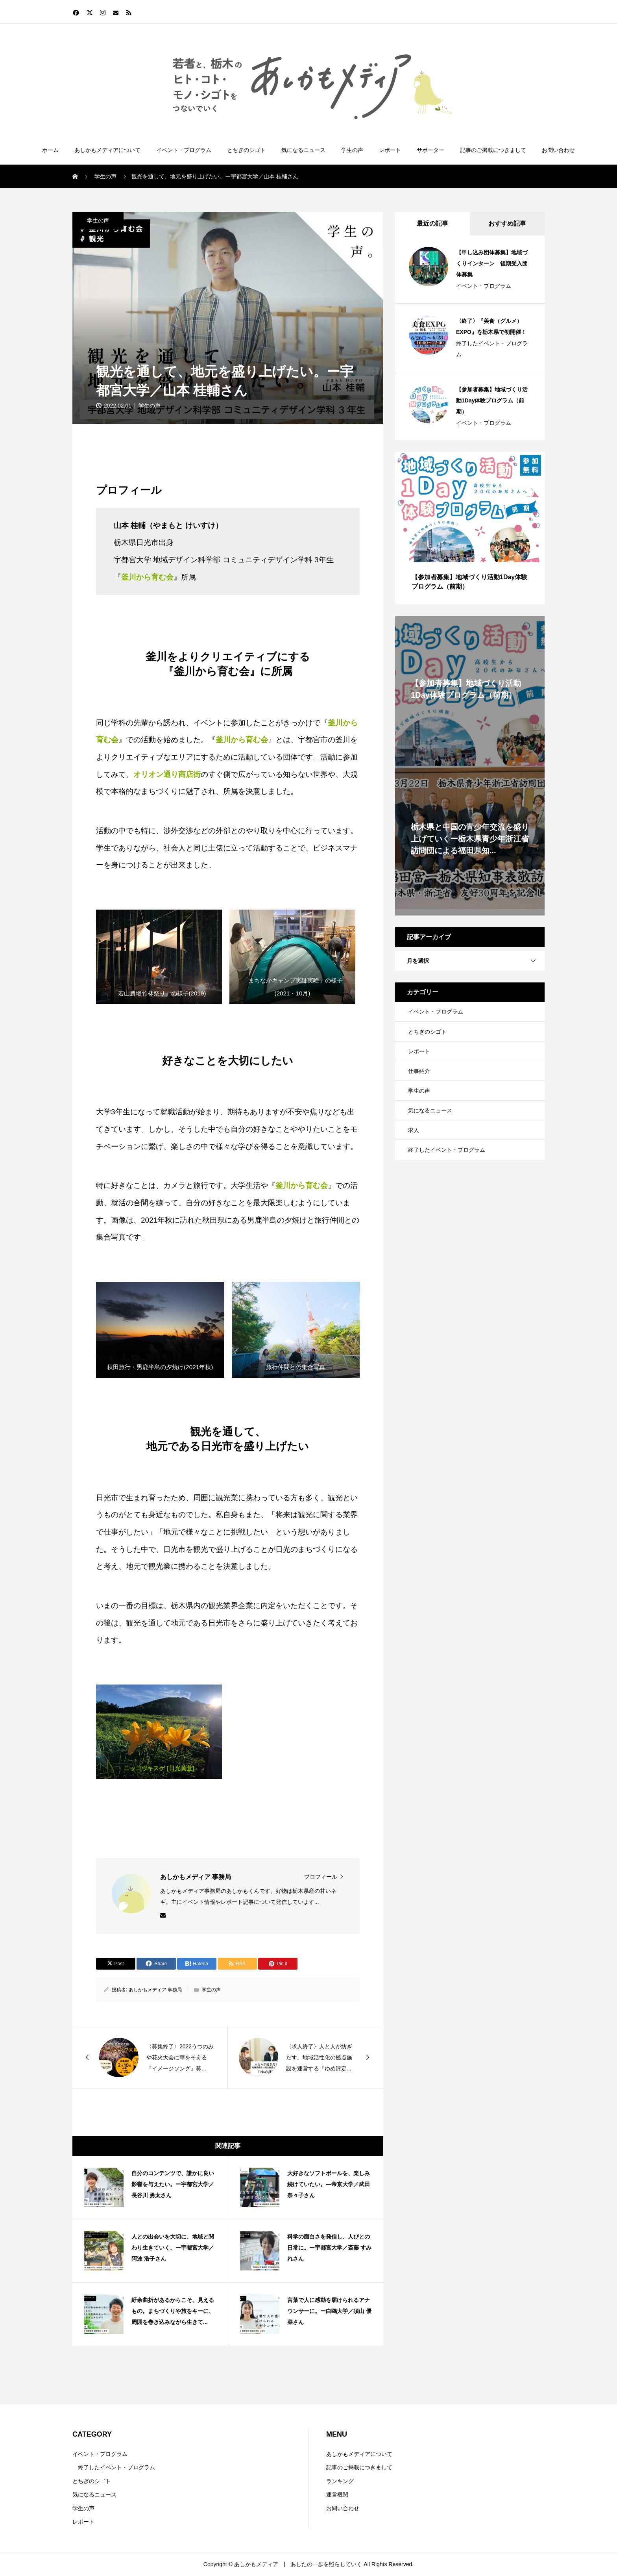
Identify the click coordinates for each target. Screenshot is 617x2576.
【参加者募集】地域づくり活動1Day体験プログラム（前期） (492, 400)
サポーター (430, 150)
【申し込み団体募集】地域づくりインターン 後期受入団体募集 (492, 263)
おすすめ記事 (507, 223)
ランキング (340, 2481)
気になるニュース (303, 150)
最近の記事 (432, 223)
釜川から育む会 (242, 740)
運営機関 (337, 2494)
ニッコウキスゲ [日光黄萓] (159, 1768)
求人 (413, 1130)
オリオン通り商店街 (167, 774)
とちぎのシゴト (246, 150)
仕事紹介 (419, 1071)
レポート (390, 150)
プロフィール (320, 1876)
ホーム (50, 150)
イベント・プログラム (183, 150)
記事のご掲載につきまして (493, 150)
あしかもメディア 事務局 (155, 1989)
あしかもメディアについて (107, 150)
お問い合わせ (558, 150)
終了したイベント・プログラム (492, 349)
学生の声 (352, 150)
